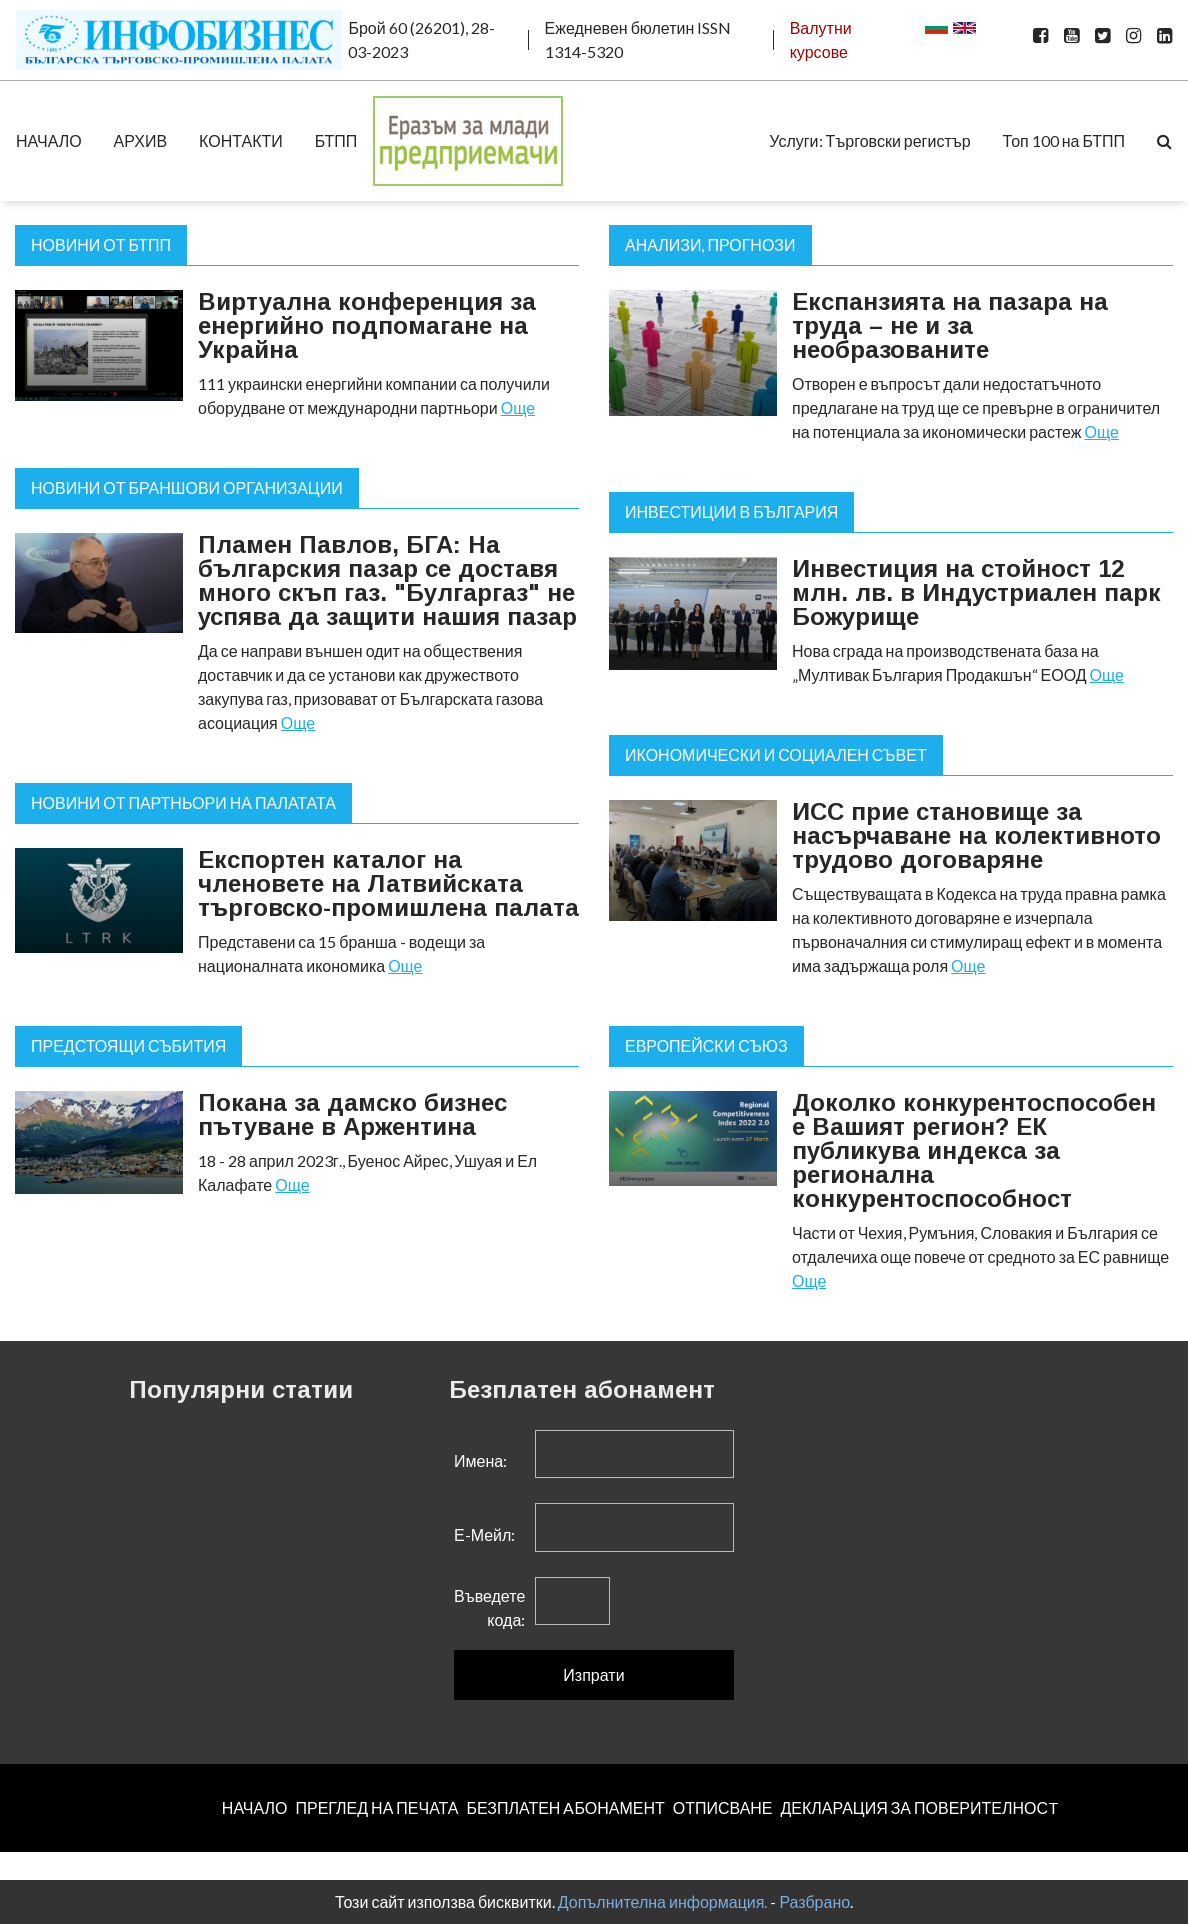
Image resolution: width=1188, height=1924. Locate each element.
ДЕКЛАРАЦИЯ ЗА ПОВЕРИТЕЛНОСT (920, 1807)
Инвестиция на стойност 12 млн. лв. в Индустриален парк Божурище (976, 592)
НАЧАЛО (49, 140)
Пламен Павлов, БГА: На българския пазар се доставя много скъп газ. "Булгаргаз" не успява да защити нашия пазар (387, 580)
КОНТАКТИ (241, 140)
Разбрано (814, 1901)
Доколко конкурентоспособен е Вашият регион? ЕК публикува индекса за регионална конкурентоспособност (974, 1150)
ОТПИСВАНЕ (723, 1807)
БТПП (336, 140)
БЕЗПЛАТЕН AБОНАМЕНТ (565, 1807)
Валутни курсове (821, 39)
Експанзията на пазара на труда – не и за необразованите (950, 325)
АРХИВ (140, 140)
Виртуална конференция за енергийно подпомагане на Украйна (367, 325)
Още (518, 407)
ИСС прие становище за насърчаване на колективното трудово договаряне (976, 835)
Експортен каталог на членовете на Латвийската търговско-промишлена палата (388, 883)
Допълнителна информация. (663, 1901)
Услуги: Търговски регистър (869, 140)
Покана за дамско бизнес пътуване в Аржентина (352, 1114)
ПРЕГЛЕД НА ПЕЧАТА (376, 1807)
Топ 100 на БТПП (1064, 140)
